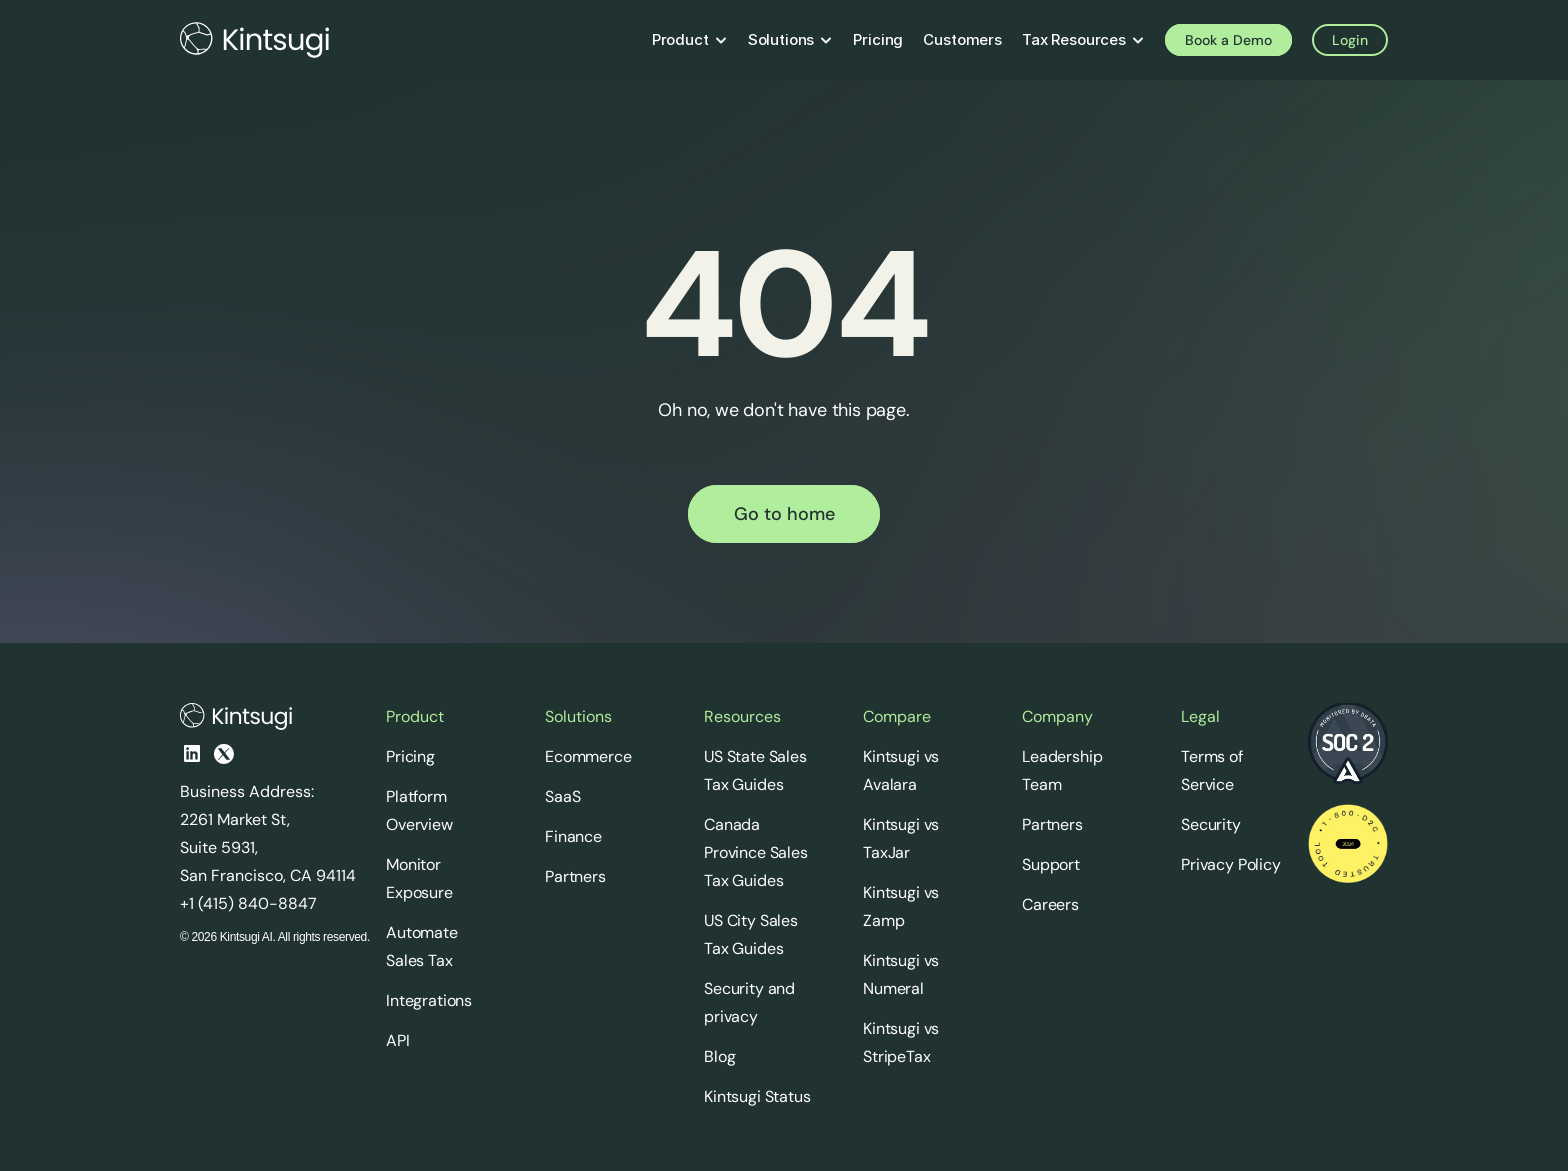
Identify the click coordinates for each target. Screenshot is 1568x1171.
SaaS (562, 796)
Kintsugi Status (757, 1096)
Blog (719, 1056)
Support (1051, 864)
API (398, 1040)
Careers (1050, 904)
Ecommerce (588, 756)
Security (1211, 824)
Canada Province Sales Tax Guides (758, 852)
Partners (575, 876)
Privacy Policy (1231, 864)
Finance (573, 836)
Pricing (410, 756)
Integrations (429, 1000)
